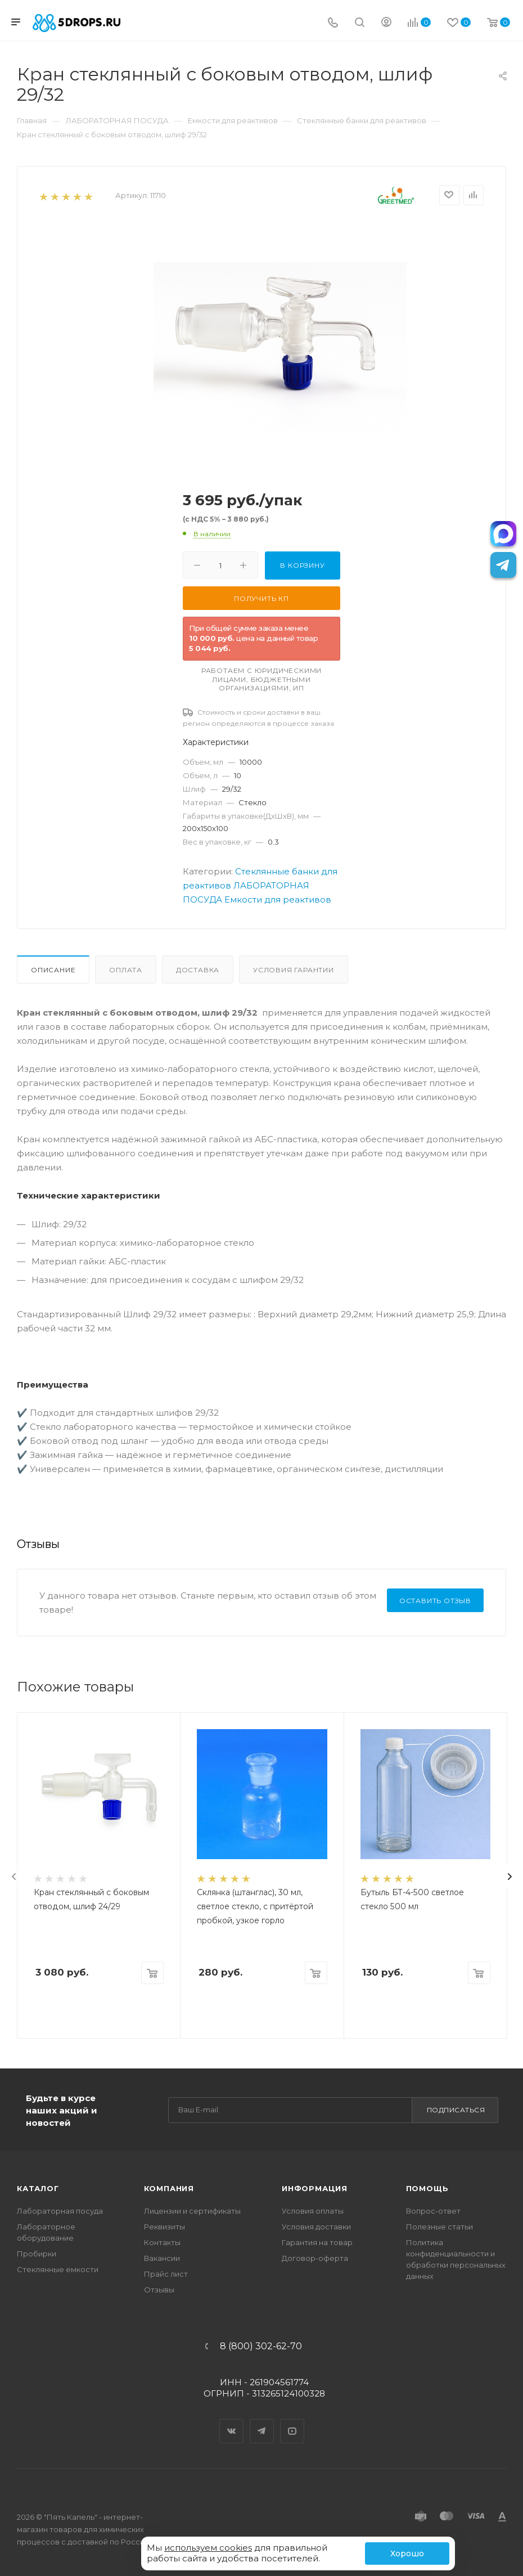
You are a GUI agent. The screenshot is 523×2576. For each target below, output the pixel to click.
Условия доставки (316, 2226)
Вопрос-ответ (433, 2210)
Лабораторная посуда (60, 2210)
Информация (315, 2188)
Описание (53, 970)
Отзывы (159, 2289)
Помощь (427, 2188)
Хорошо (407, 2553)
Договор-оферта (315, 2258)
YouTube (292, 2421)
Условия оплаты (313, 2210)
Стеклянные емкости (57, 2269)
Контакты (162, 2242)
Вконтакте (232, 2421)
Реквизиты (164, 2226)
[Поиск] (359, 23)
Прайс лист (166, 2273)
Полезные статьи (439, 2226)
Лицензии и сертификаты (192, 2210)
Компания (169, 2188)
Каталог (38, 2188)
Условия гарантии (293, 970)
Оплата (125, 970)
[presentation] (14, 1876)
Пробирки (36, 2253)
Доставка (197, 970)
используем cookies (208, 2547)
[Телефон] (333, 23)
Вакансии (162, 2258)
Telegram (262, 2421)
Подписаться (456, 2110)
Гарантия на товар (317, 2242)
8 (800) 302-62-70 (261, 2346)
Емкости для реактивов (277, 899)
